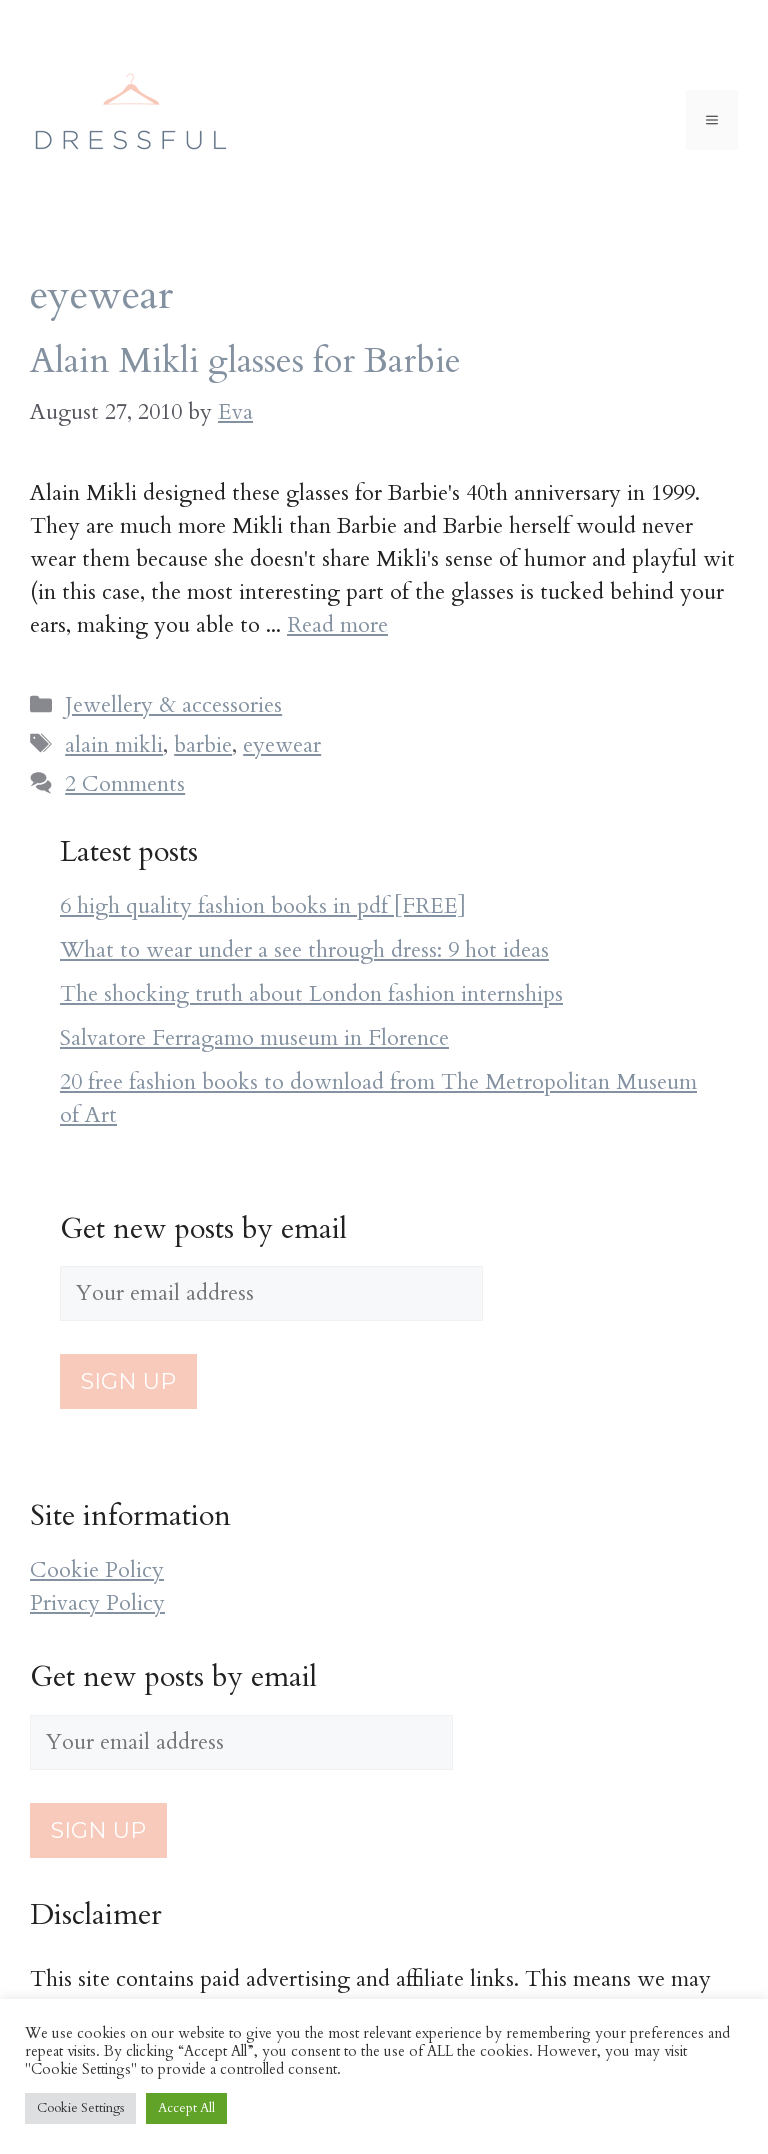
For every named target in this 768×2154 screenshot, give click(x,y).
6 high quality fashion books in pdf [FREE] (263, 906)
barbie (203, 745)
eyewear (282, 745)
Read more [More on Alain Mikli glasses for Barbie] (337, 625)
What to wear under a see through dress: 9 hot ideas (304, 950)
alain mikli (114, 745)
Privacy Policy (97, 1603)
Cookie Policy (97, 1570)
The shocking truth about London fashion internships (311, 994)
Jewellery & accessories (173, 705)
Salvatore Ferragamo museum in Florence (254, 1038)
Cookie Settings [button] (80, 2108)
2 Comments (125, 784)
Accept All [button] (186, 2108)
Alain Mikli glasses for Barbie (245, 361)
